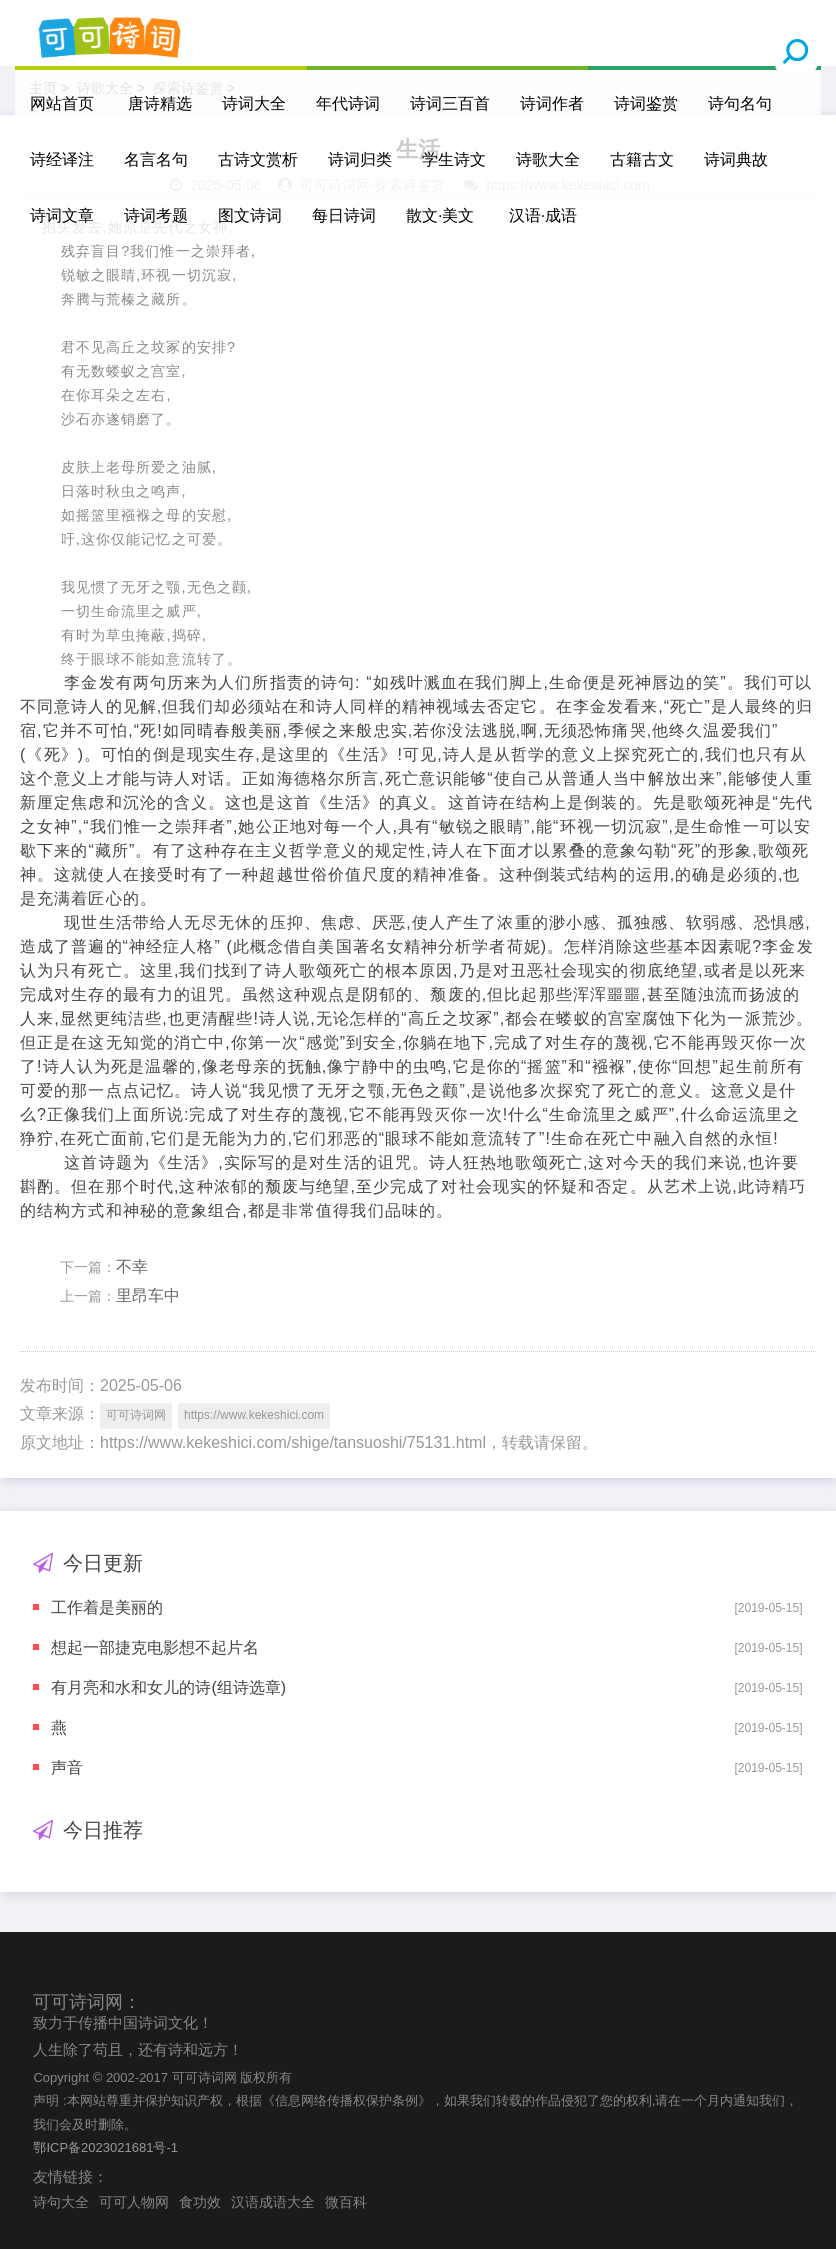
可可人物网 (134, 2202)
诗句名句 (740, 103)
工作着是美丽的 (107, 1607)
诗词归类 (360, 159)
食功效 (200, 2202)
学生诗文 (454, 159)
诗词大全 (254, 103)
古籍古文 (642, 159)
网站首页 (62, 103)
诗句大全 (61, 2202)
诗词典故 (736, 159)
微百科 (346, 2202)
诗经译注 (62, 159)
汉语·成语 (543, 215)
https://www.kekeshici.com (254, 1415)
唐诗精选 (160, 103)
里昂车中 (148, 1295)
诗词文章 (62, 215)
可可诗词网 (136, 1415)
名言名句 (156, 159)
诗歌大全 (548, 159)
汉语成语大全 (273, 2202)
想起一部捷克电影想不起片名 (155, 1647)
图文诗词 (250, 215)
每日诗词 (344, 215)
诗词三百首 (450, 103)
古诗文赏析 (258, 159)
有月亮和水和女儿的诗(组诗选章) (168, 1687)
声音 (67, 1767)
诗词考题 (156, 215)
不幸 (132, 1266)
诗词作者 (552, 103)
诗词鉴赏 (646, 103)
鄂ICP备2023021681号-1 (105, 2147)
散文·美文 (440, 215)
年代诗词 (348, 103)
